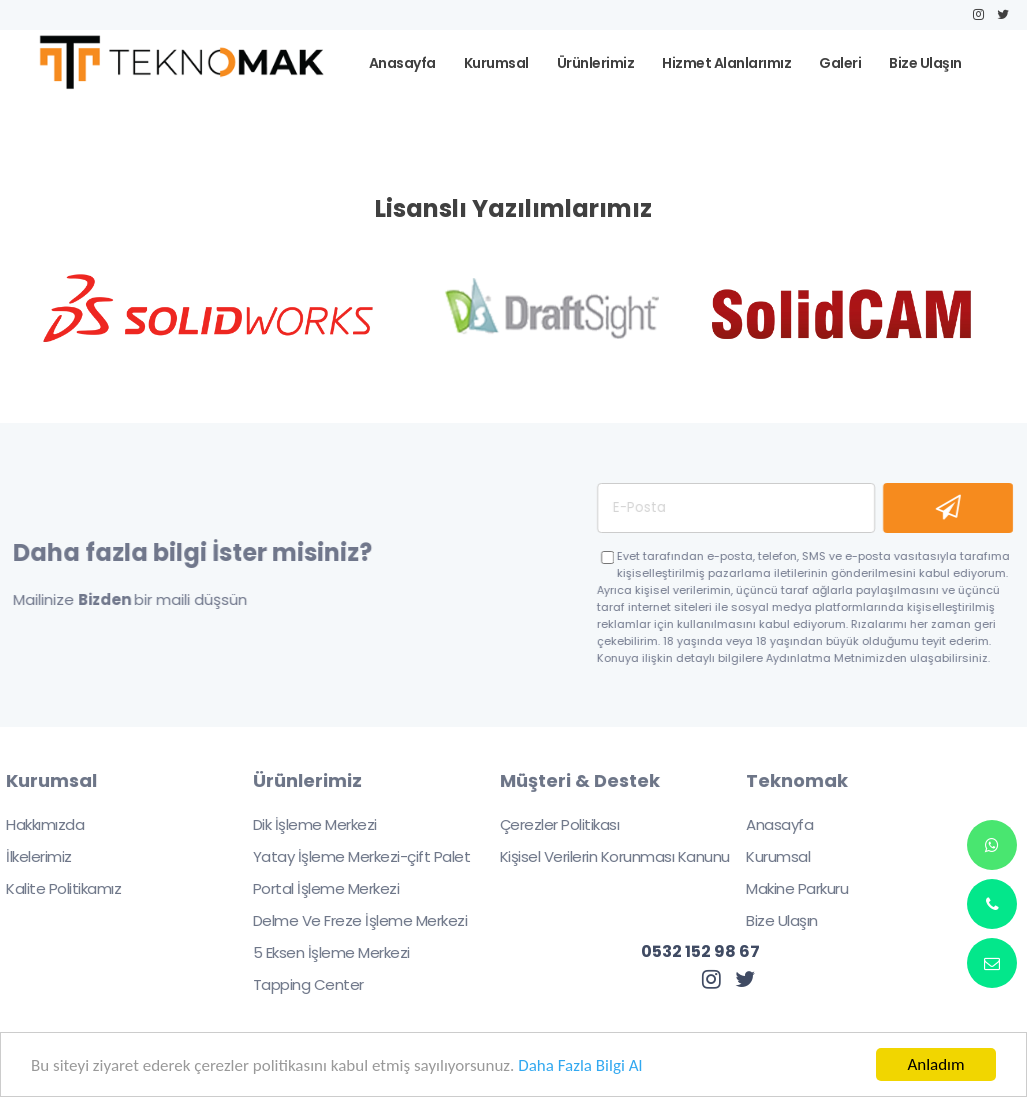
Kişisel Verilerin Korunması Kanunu (603, 856)
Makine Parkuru (786, 888)
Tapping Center (296, 984)
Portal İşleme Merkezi (314, 888)
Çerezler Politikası (548, 824)
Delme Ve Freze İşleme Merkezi (348, 920)
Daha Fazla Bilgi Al (580, 1066)
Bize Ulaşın (771, 920)
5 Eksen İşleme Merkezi (319, 952)
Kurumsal (767, 856)
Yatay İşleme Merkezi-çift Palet (350, 856)
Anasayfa (768, 824)
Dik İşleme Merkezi (303, 824)
